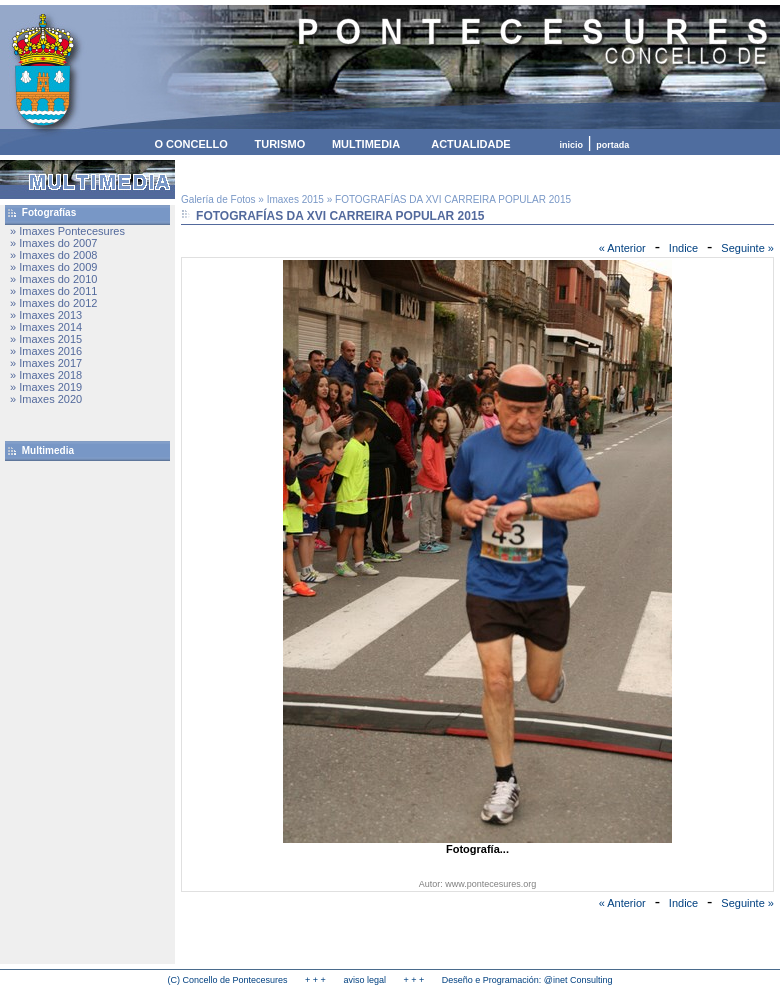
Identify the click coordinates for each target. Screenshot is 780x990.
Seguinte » (747, 248)
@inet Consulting (578, 980)
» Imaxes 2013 (46, 315)
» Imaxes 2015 (46, 339)
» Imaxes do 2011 (53, 291)
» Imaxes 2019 (46, 387)
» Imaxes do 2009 (53, 267)
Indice (683, 248)
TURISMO (279, 144)
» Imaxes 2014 (46, 327)
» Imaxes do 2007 (53, 243)
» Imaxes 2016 (46, 351)
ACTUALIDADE (470, 144)
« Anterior (622, 248)
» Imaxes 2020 (46, 399)
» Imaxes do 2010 (53, 279)
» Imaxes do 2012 (53, 303)
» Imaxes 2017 (46, 363)
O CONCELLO (190, 144)
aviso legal (364, 980)
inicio (572, 145)
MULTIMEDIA (366, 144)
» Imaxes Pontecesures (67, 231)
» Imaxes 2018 (46, 375)
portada (612, 145)
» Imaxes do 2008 (53, 255)
